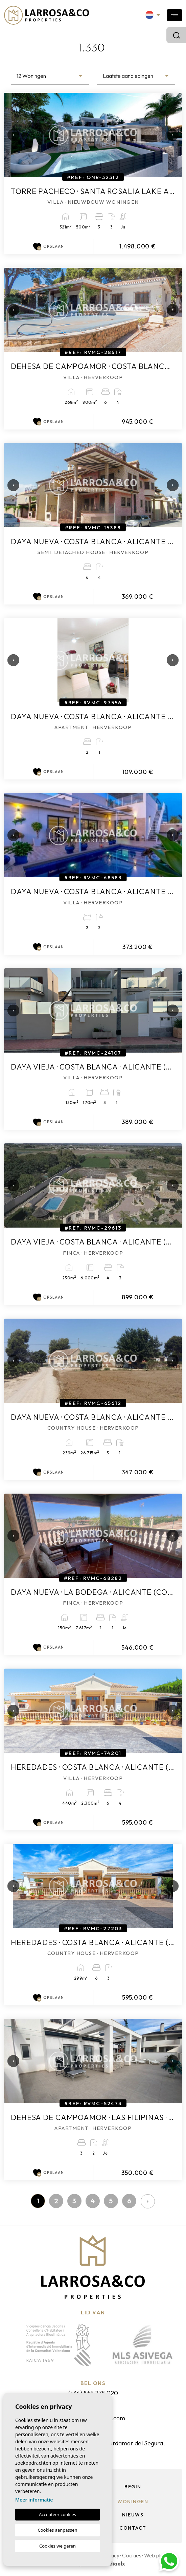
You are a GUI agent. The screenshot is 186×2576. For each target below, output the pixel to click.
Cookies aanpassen (57, 2530)
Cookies (131, 2555)
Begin (132, 2487)
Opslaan (48, 246)
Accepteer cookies (57, 2514)
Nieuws (132, 2515)
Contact (132, 2528)
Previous (11, 135)
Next (170, 135)
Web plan (155, 2555)
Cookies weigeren (57, 2546)
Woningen (132, 2501)
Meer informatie (34, 2499)
